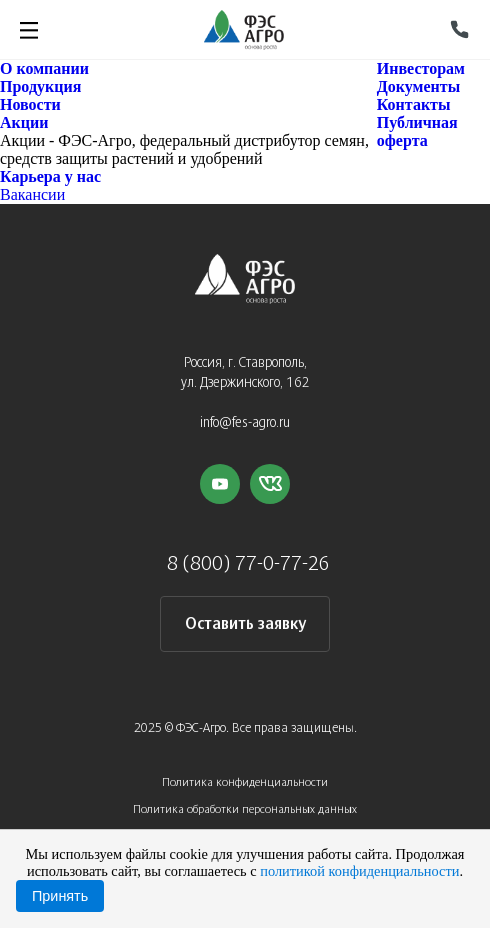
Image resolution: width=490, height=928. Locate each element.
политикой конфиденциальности (359, 871)
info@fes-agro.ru (245, 423)
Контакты (414, 104)
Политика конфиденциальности (245, 782)
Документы (418, 86)
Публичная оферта (417, 131)
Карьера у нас (50, 176)
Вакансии (32, 194)
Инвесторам (421, 68)
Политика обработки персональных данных (245, 809)
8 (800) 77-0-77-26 (248, 564)
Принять (60, 896)
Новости (30, 104)
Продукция (40, 86)
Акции (24, 122)
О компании (44, 68)
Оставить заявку (245, 624)
